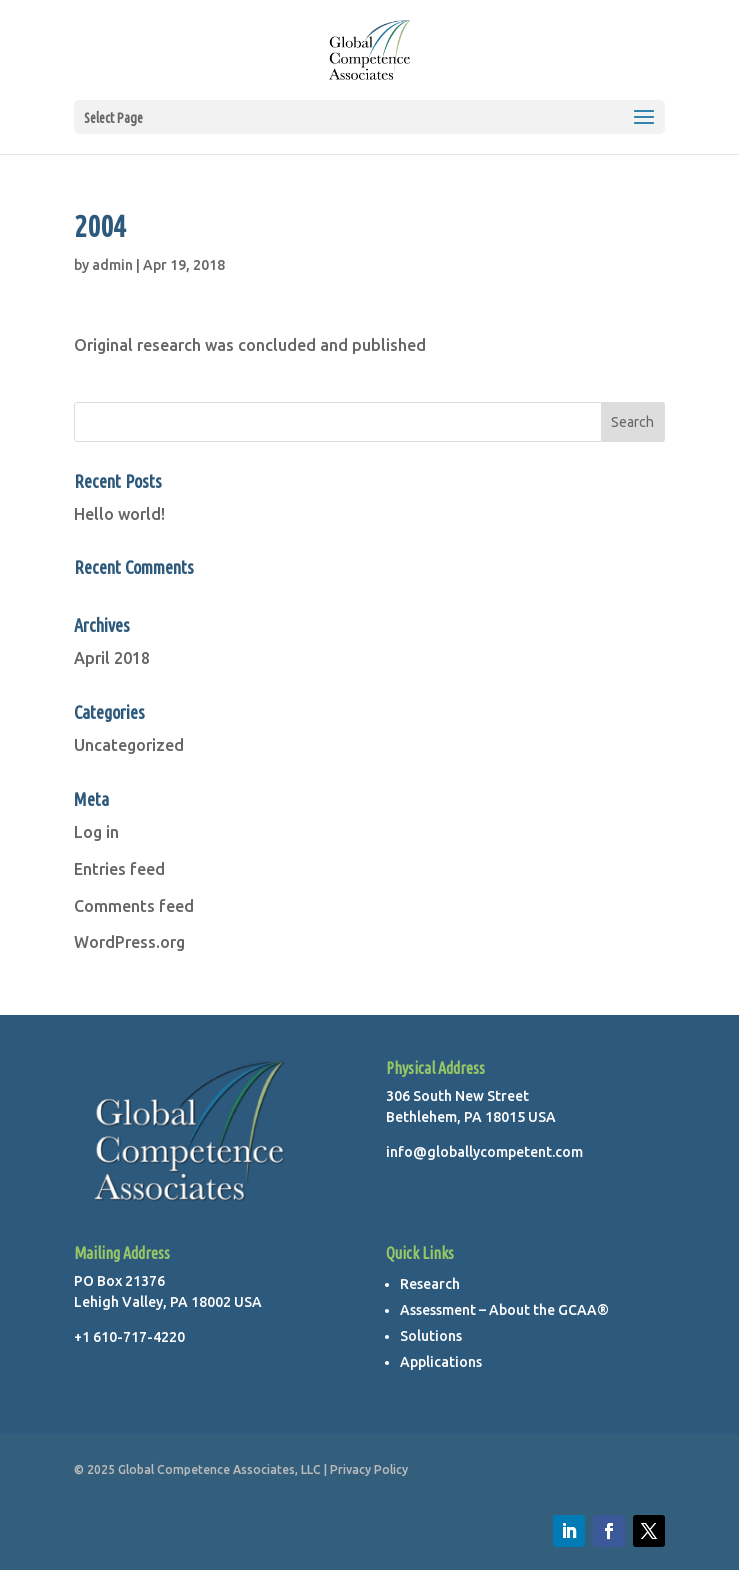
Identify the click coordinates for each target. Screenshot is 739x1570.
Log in (96, 832)
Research (430, 1284)
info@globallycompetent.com (484, 1152)
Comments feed (134, 906)
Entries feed (119, 869)
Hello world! (119, 514)
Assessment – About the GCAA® (504, 1310)
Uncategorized (129, 745)
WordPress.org (129, 942)
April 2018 (112, 658)
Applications (441, 1362)
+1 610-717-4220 (129, 1337)
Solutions (431, 1336)
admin (112, 265)
